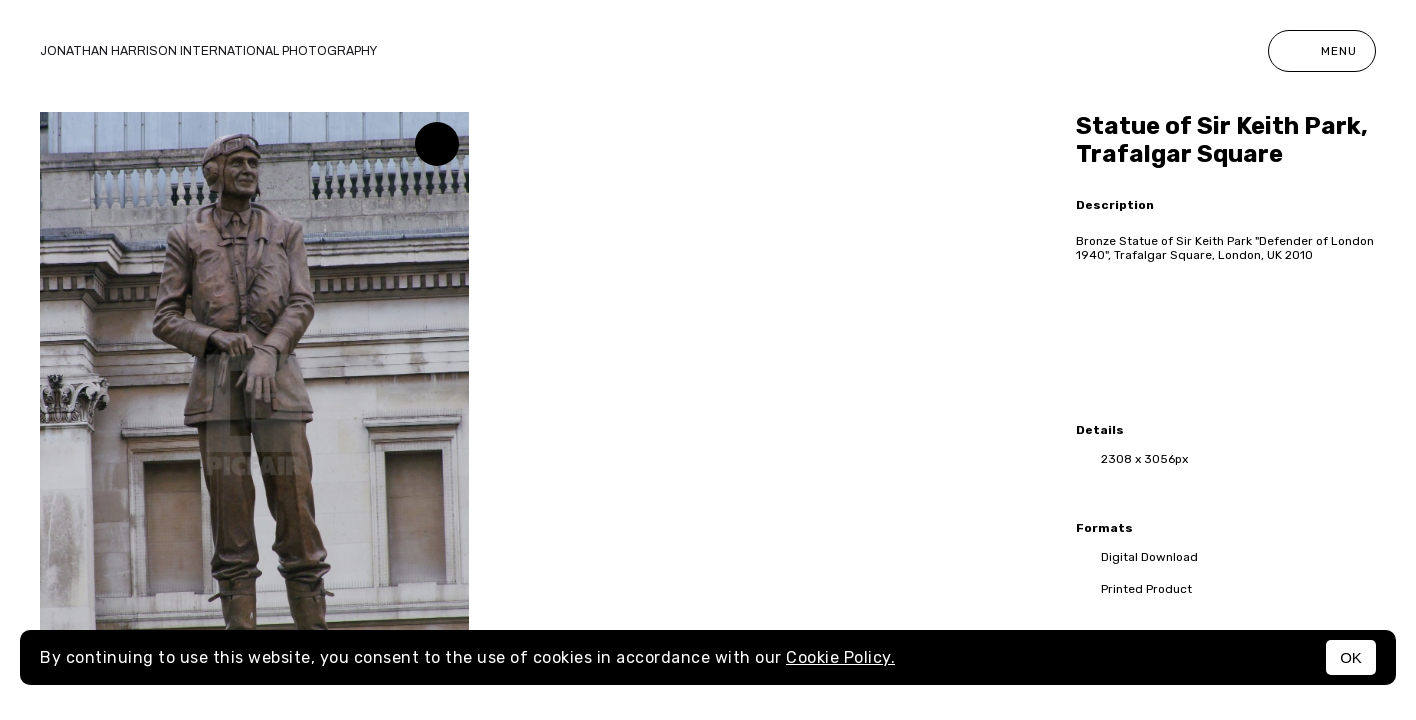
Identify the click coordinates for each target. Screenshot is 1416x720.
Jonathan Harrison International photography (208, 51)
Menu (1322, 51)
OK (1351, 657)
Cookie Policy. (840, 657)
